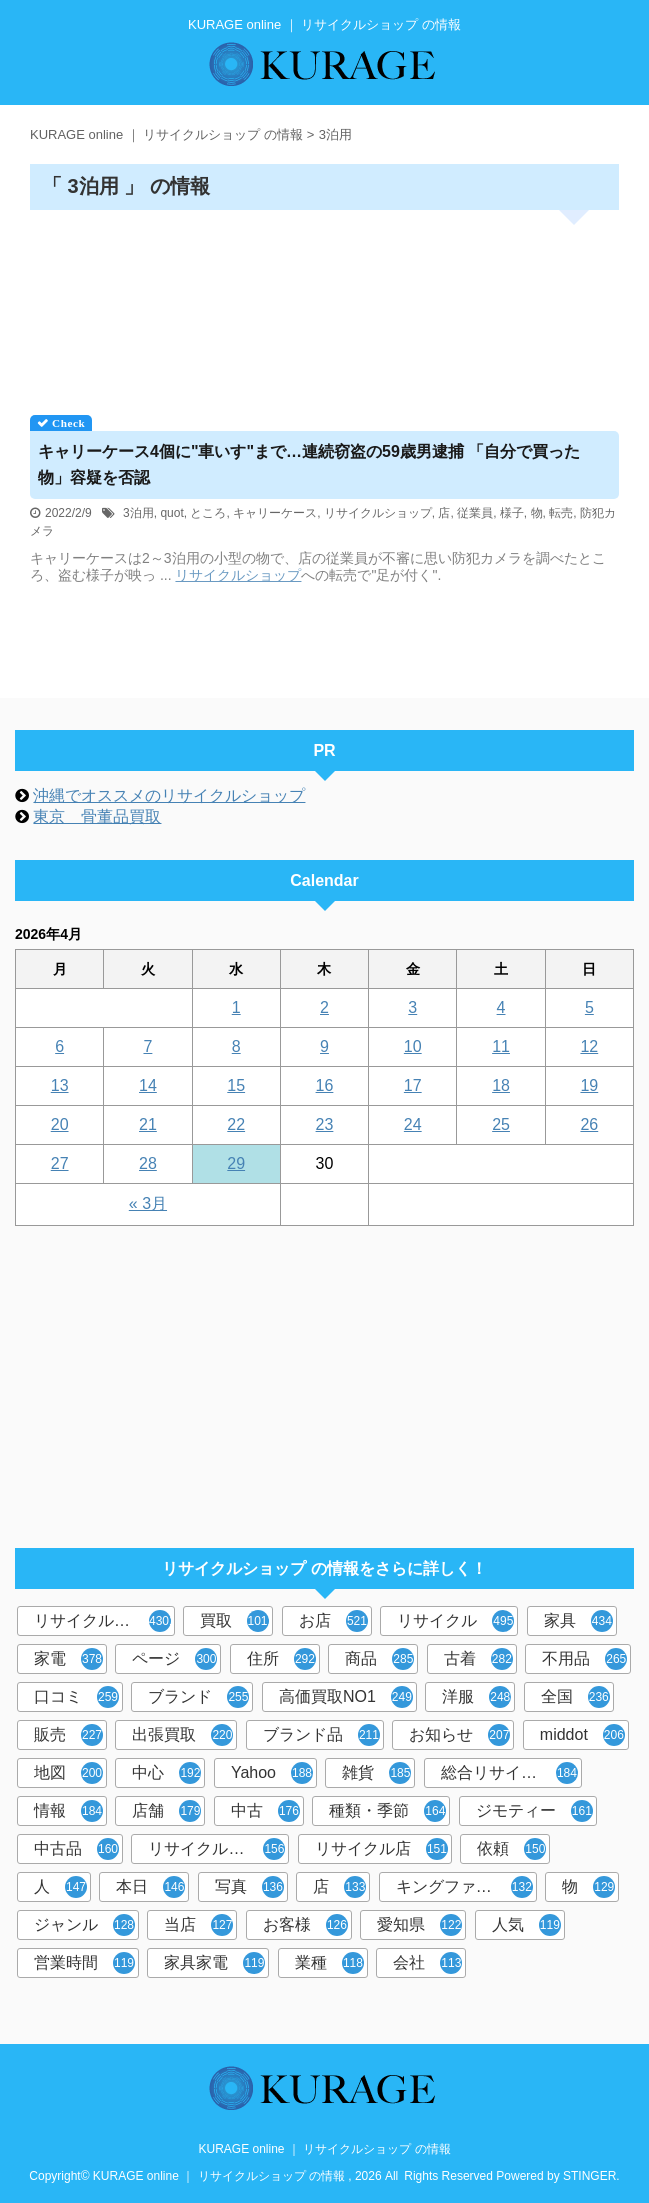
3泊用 (138, 513)
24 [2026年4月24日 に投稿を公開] (413, 1124)
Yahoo (272, 1773)
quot (171, 513)
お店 (333, 1621)
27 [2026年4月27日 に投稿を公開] (60, 1163)
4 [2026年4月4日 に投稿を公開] (501, 1007)
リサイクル (455, 1621)
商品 (379, 1659)
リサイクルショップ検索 (218, 1849)
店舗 (166, 1811)
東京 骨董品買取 (97, 816)
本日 (150, 1887)
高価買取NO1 (346, 1697)
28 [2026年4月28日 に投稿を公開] (148, 1163)
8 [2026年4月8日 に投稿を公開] (236, 1046)
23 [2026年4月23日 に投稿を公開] (325, 1124)
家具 (578, 1621)
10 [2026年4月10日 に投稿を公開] (413, 1046)
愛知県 (419, 1925)
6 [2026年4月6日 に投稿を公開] (59, 1046)
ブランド (198, 1697)
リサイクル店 (381, 1849)
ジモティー (534, 1811)
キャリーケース (275, 513)
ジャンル (84, 1925)
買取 (236, 1621)
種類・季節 (387, 1811)
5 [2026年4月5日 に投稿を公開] (589, 1007)
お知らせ (459, 1735)
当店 (198, 1925)
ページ (174, 1659)
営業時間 (84, 1963)
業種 (329, 1963)
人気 (526, 1925)
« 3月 (148, 1203)
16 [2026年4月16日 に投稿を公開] (325, 1085)
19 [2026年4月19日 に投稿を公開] (589, 1085)
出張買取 (182, 1735)
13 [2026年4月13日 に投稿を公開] (60, 1085)
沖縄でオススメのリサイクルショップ (169, 795)
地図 (68, 1773)
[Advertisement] (324, 305)
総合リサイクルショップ (511, 1773)
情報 (68, 1811)
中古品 (76, 1849)
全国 (575, 1697)
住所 (281, 1659)
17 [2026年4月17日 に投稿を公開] (413, 1085)
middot (582, 1735)
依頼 (511, 1849)
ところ (208, 513)
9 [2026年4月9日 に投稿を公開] (324, 1046)
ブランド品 (321, 1735)
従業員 (475, 513)
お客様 (305, 1925)
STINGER (589, 2176)
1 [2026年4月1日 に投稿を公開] (236, 1007)
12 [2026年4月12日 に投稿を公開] (589, 1046)
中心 (166, 1773)
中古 (265, 1811)
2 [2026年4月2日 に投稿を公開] (324, 1007)
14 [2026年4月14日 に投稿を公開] (148, 1085)
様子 (512, 513)
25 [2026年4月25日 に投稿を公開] (501, 1124)
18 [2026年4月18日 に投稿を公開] (501, 1085)
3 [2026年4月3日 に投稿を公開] (412, 1007)
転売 (561, 513)
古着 (478, 1659)
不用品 (584, 1659)
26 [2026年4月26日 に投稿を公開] (589, 1124)
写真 (249, 1887)
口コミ (76, 1697)
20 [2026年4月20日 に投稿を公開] (60, 1124)
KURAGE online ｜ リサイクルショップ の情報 (324, 2149)
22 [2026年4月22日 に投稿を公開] (236, 1124)
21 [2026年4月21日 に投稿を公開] (148, 1124)
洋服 (476, 1697)
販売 (68, 1735)
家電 (68, 1659)
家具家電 (214, 1963)
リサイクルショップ (378, 513)
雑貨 (376, 1773)
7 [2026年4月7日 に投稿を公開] (147, 1046)
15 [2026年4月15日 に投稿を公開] (236, 1085)
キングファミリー (464, 1887)
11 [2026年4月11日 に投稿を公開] (501, 1046)
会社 (427, 1963)
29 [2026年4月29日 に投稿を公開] (236, 1163)
